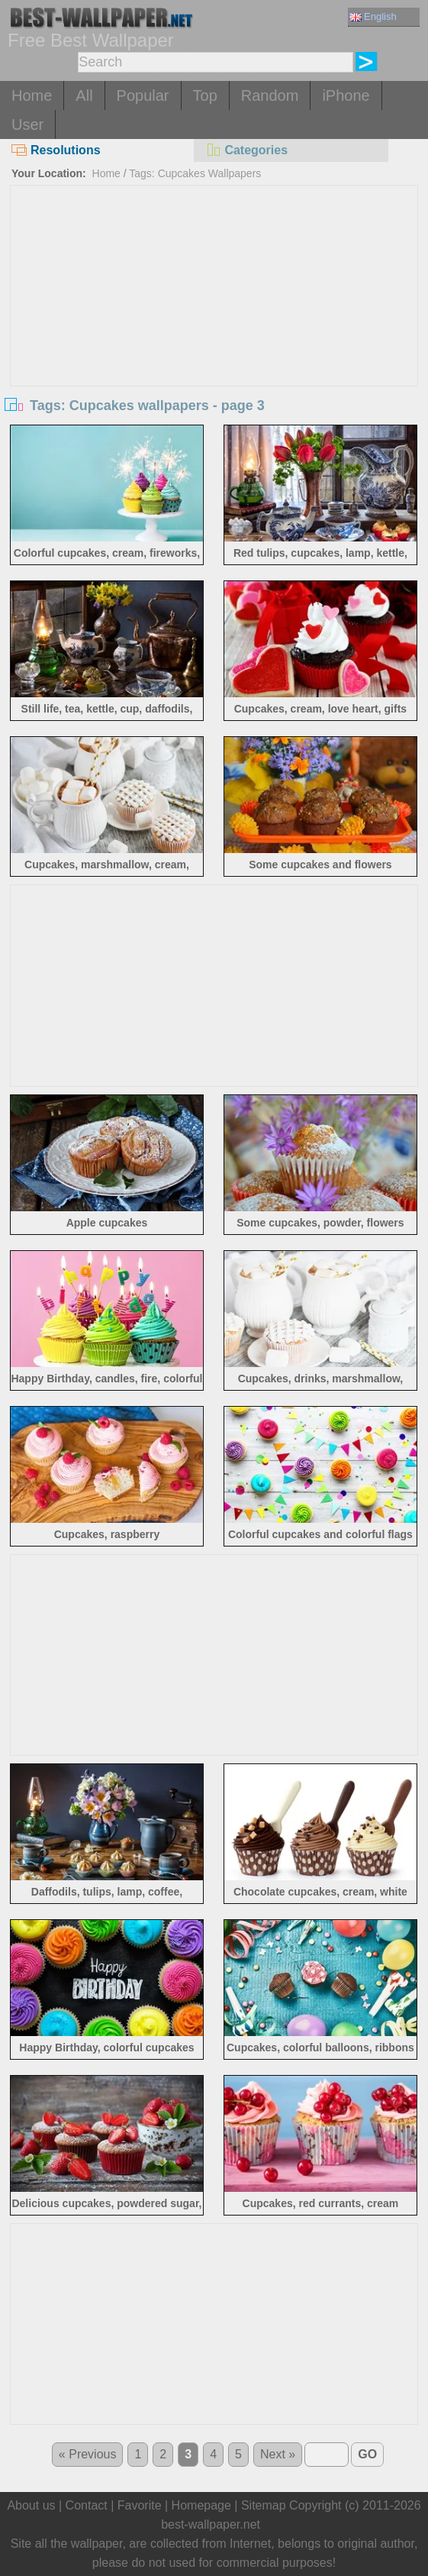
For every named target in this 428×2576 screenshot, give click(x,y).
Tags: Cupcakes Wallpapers (195, 173)
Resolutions (56, 150)
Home (31, 95)
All (84, 95)
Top (205, 95)
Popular (143, 95)
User (27, 124)
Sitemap (263, 2505)
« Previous (88, 2454)
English (373, 16)
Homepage (201, 2505)
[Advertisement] (214, 300)
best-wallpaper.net (210, 2524)
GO (367, 2454)
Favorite (139, 2505)
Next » (277, 2454)
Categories (246, 150)
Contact (87, 2505)
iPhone (345, 95)
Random (270, 95)
